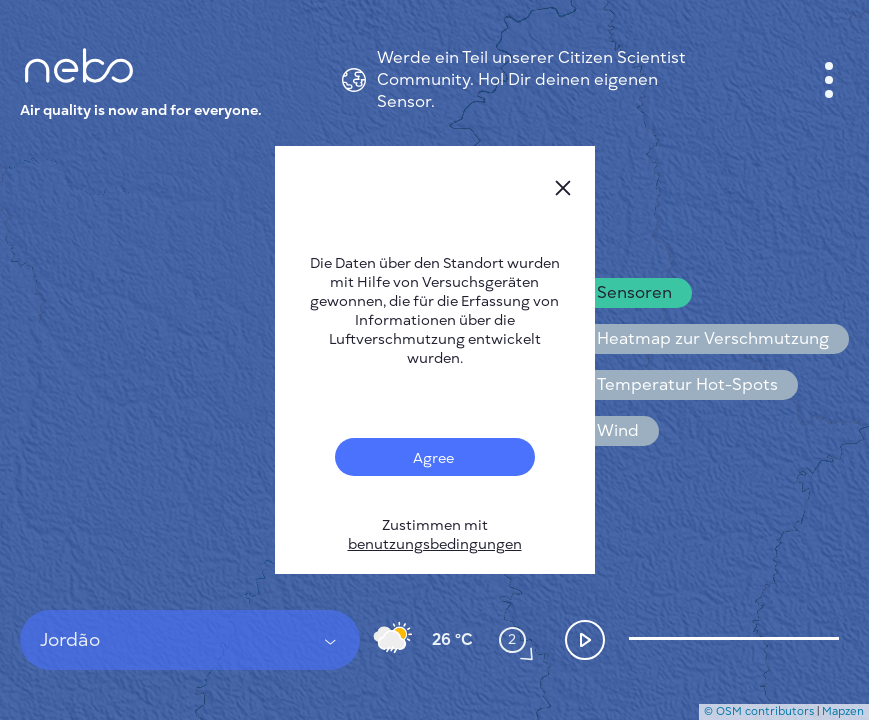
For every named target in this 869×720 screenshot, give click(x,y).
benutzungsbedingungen (435, 544)
